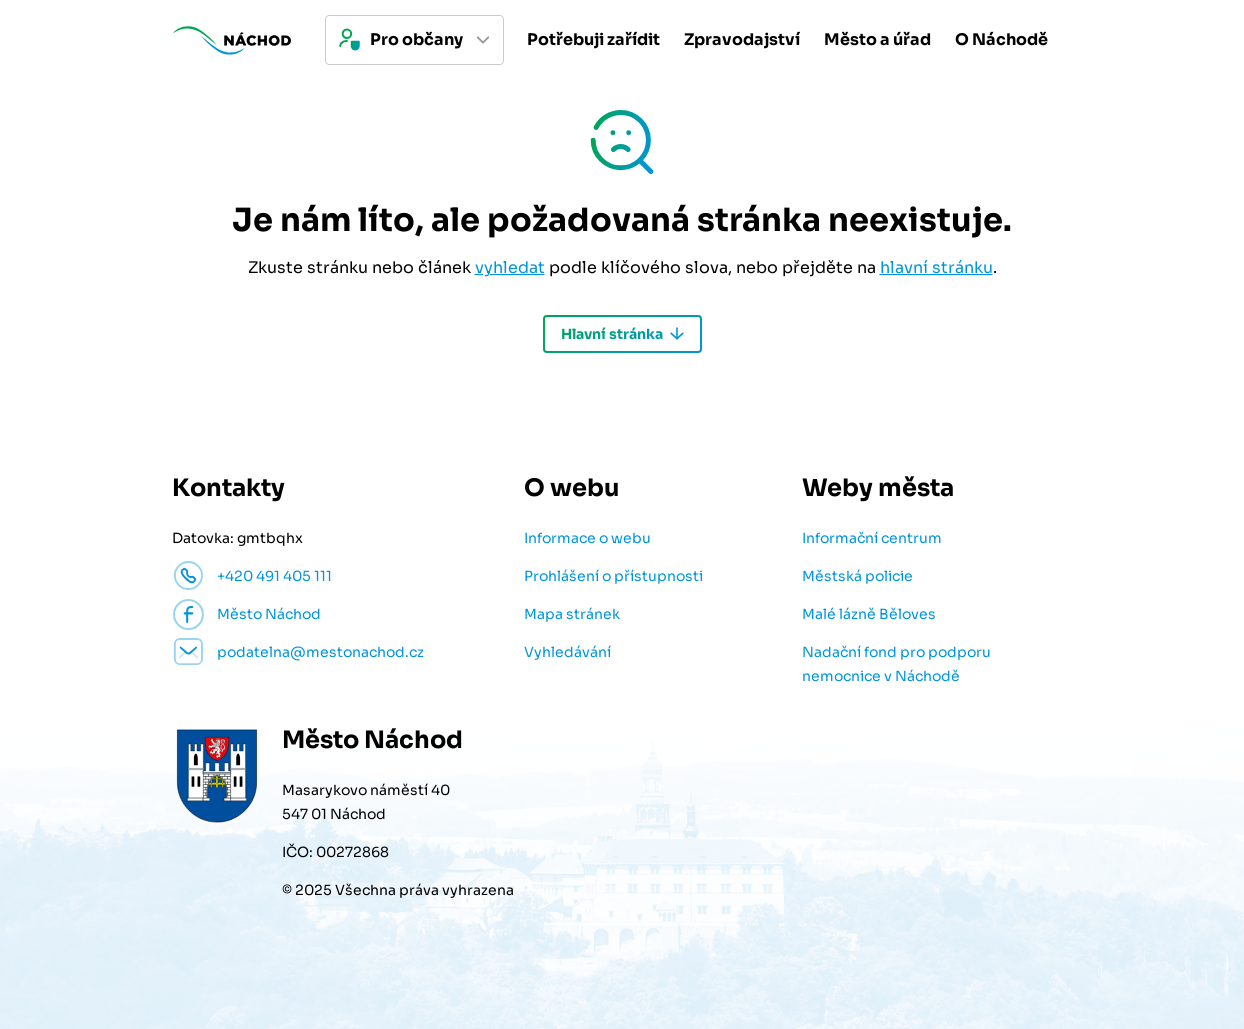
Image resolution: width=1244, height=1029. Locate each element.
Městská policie (857, 576)
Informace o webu (587, 538)
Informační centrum (872, 538)
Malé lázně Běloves (869, 614)
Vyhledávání (567, 652)
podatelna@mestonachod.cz (320, 652)
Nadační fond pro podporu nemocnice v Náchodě (896, 664)
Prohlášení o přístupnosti (613, 576)
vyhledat (510, 267)
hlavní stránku (936, 267)
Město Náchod (269, 614)
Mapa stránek (572, 614)
